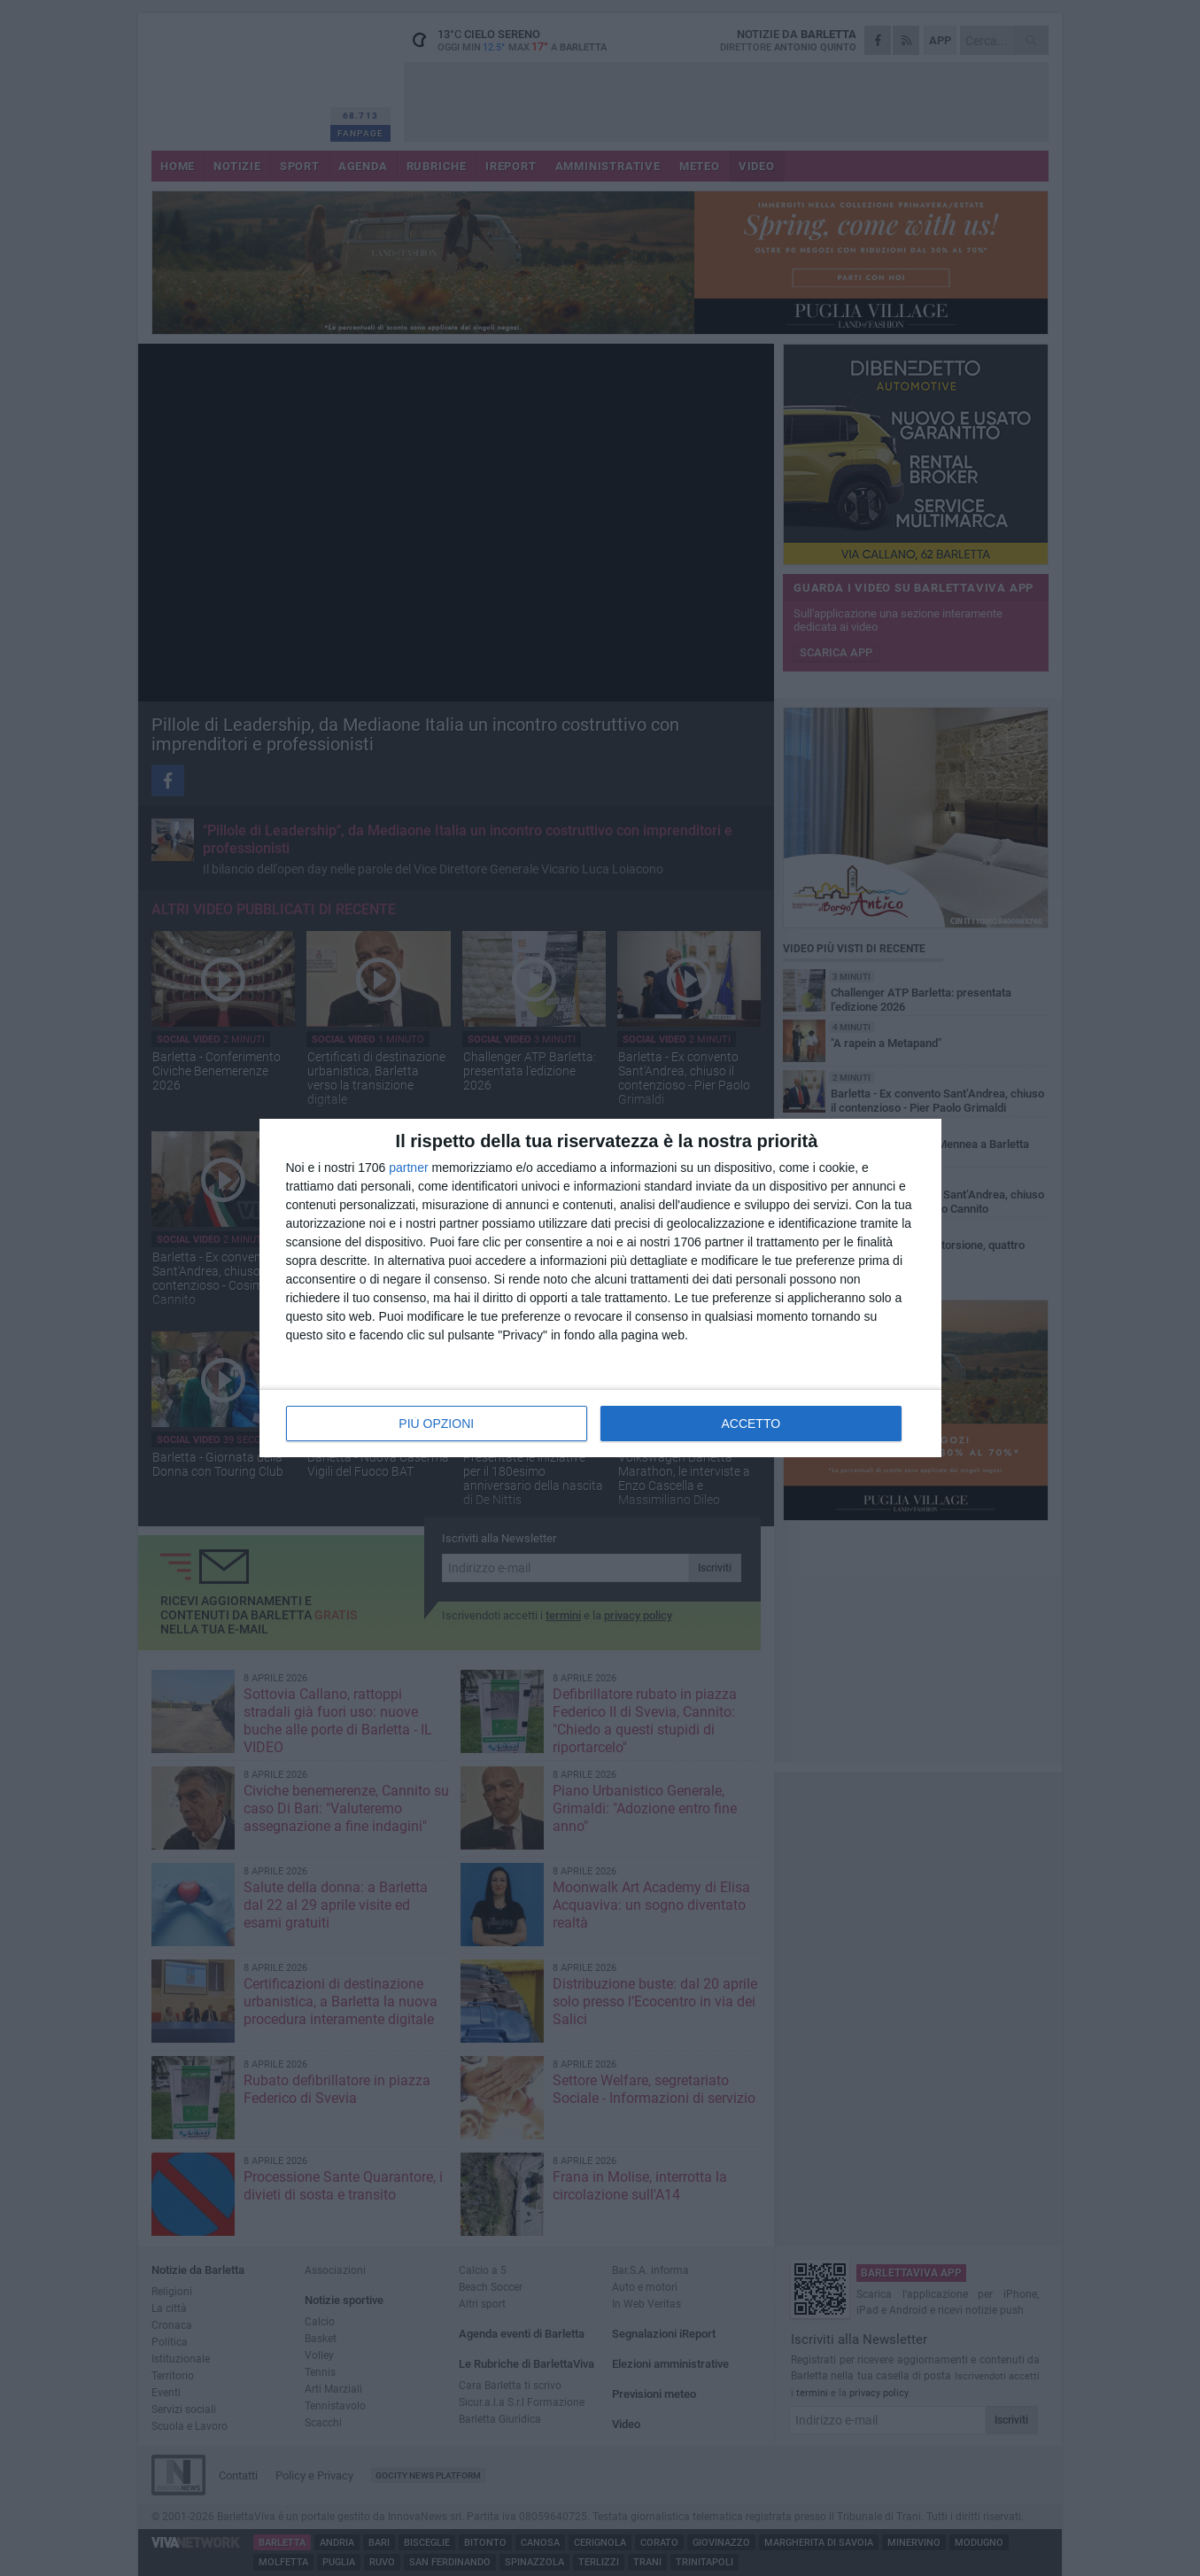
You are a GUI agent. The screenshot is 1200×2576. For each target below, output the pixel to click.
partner (408, 1167)
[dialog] (600, 1288)
